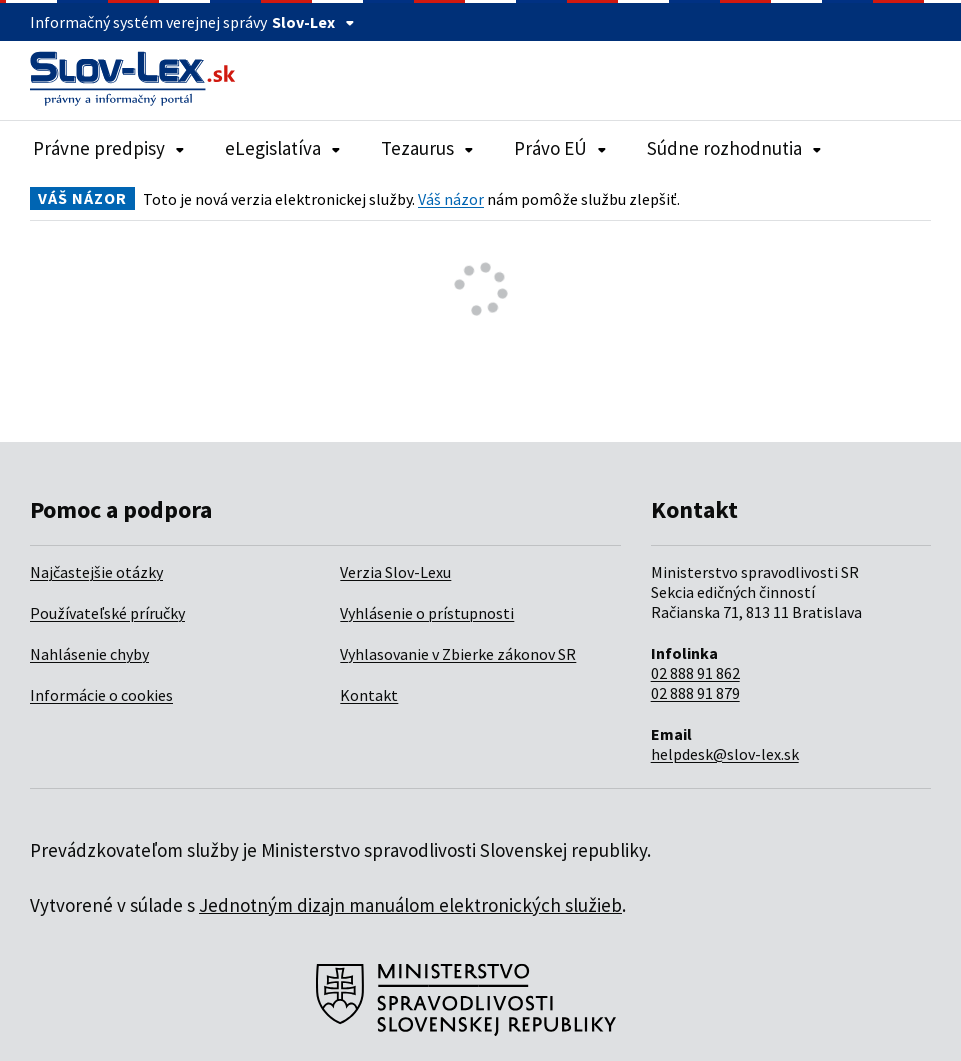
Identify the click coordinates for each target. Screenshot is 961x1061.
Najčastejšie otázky (96, 572)
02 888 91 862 (695, 673)
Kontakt (369, 695)
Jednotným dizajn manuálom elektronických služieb (410, 905)
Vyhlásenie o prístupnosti (427, 613)
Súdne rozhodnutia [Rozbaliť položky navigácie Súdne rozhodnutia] (734, 148)
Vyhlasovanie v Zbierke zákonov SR (458, 654)
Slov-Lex (313, 22)
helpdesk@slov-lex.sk (725, 754)
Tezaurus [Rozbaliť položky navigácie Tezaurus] (427, 148)
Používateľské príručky (107, 613)
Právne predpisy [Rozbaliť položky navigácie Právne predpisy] (109, 148)
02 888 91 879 (695, 693)
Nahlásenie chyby (89, 654)
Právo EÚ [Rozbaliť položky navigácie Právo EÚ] (560, 148)
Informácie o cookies (101, 695)
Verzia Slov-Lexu (395, 572)
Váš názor (451, 199)
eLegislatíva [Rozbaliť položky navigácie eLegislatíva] (283, 148)
